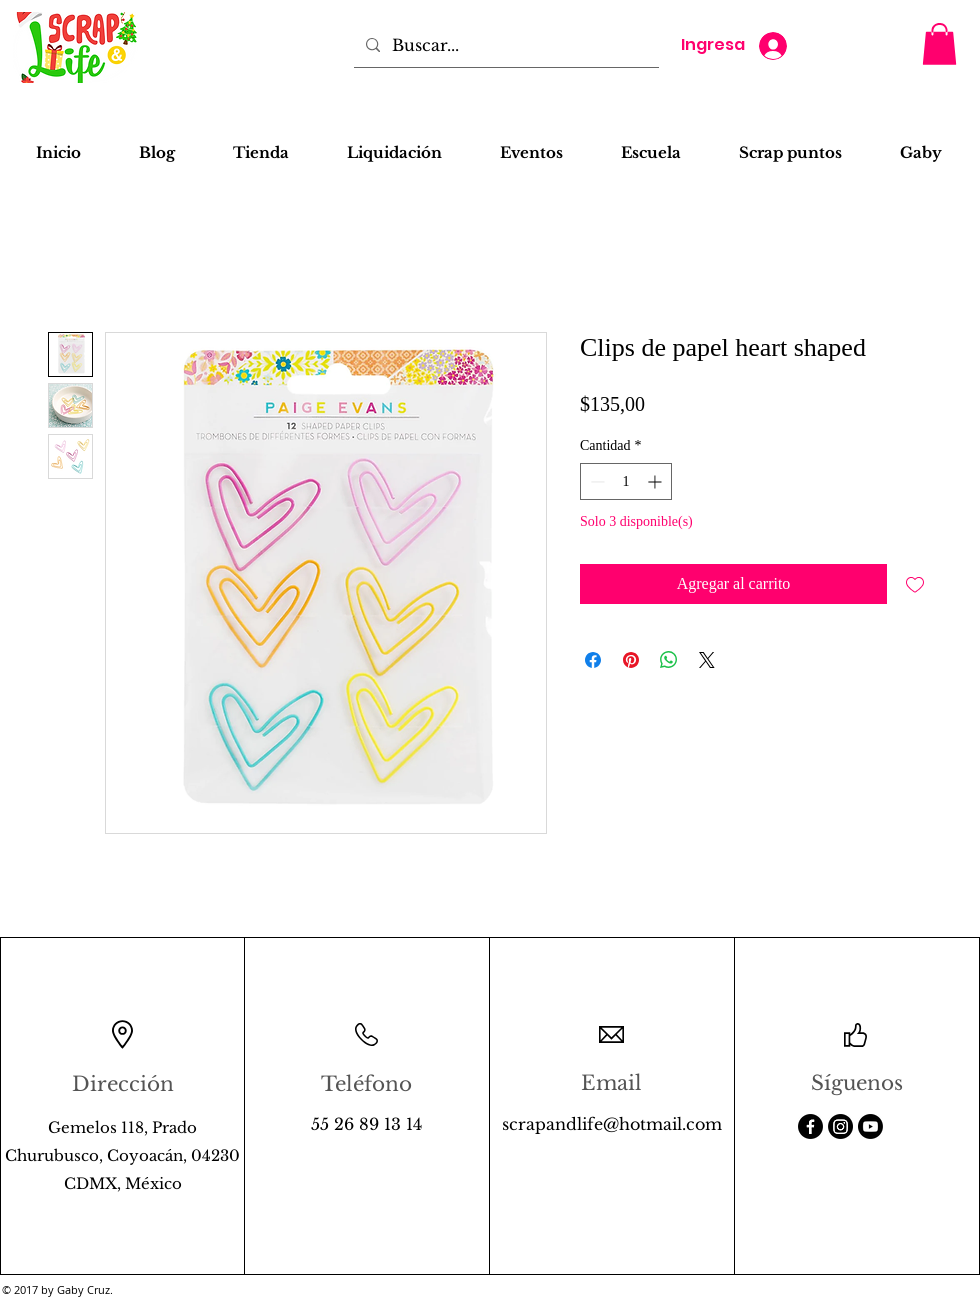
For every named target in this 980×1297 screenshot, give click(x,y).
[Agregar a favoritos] (915, 584)
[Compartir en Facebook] (593, 660)
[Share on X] (707, 660)
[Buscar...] (504, 45)
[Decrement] (595, 481)
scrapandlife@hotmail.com (612, 1124)
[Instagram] (840, 1126)
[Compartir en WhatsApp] (669, 660)
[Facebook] (810, 1126)
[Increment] (656, 481)
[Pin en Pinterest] (631, 660)
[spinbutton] (626, 481)
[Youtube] (870, 1126)
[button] (939, 44)
